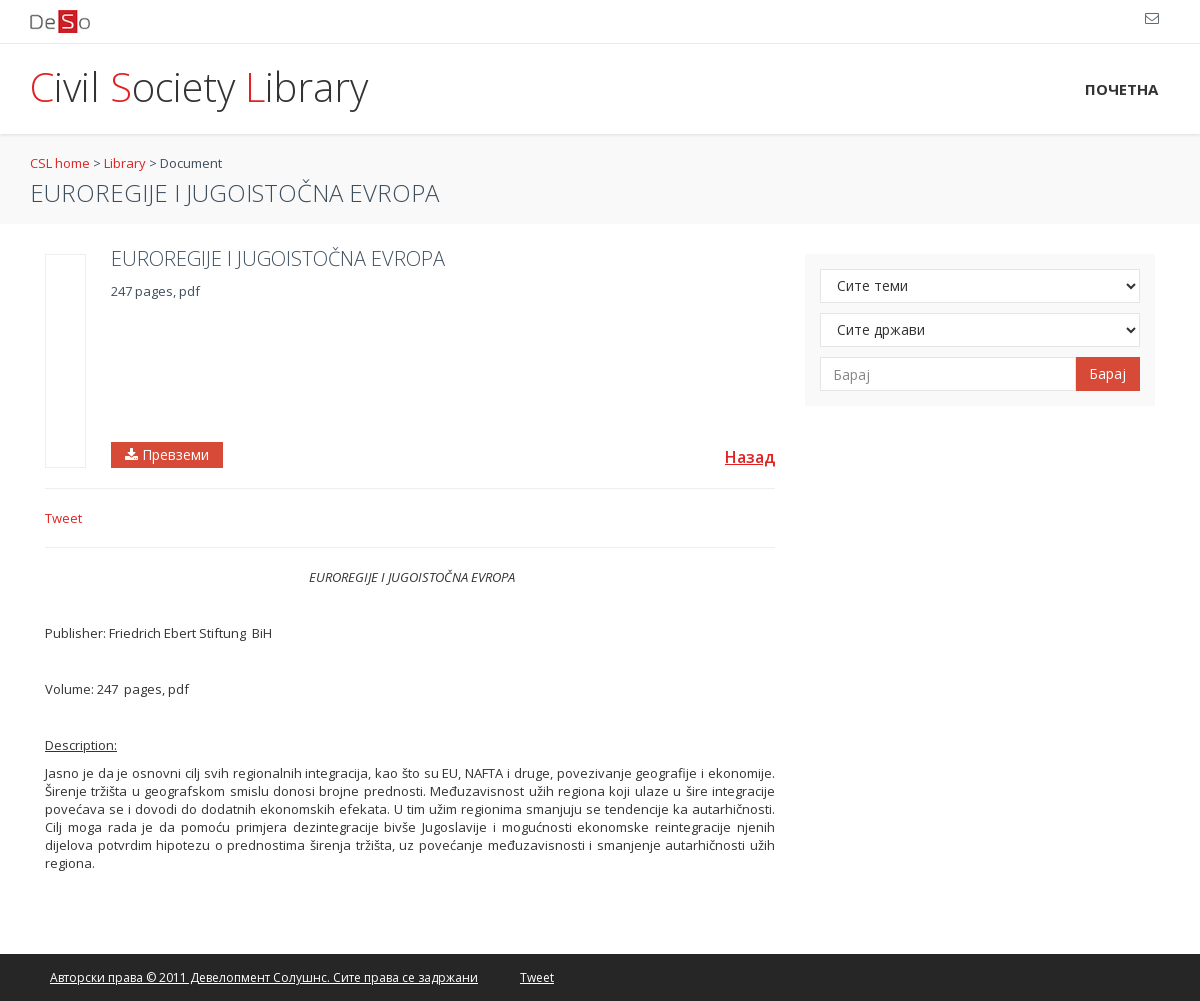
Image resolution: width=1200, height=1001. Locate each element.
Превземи (167, 454)
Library (125, 163)
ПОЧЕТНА (1121, 89)
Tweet (63, 518)
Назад (750, 457)
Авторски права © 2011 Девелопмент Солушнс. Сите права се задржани (264, 977)
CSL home (60, 163)
